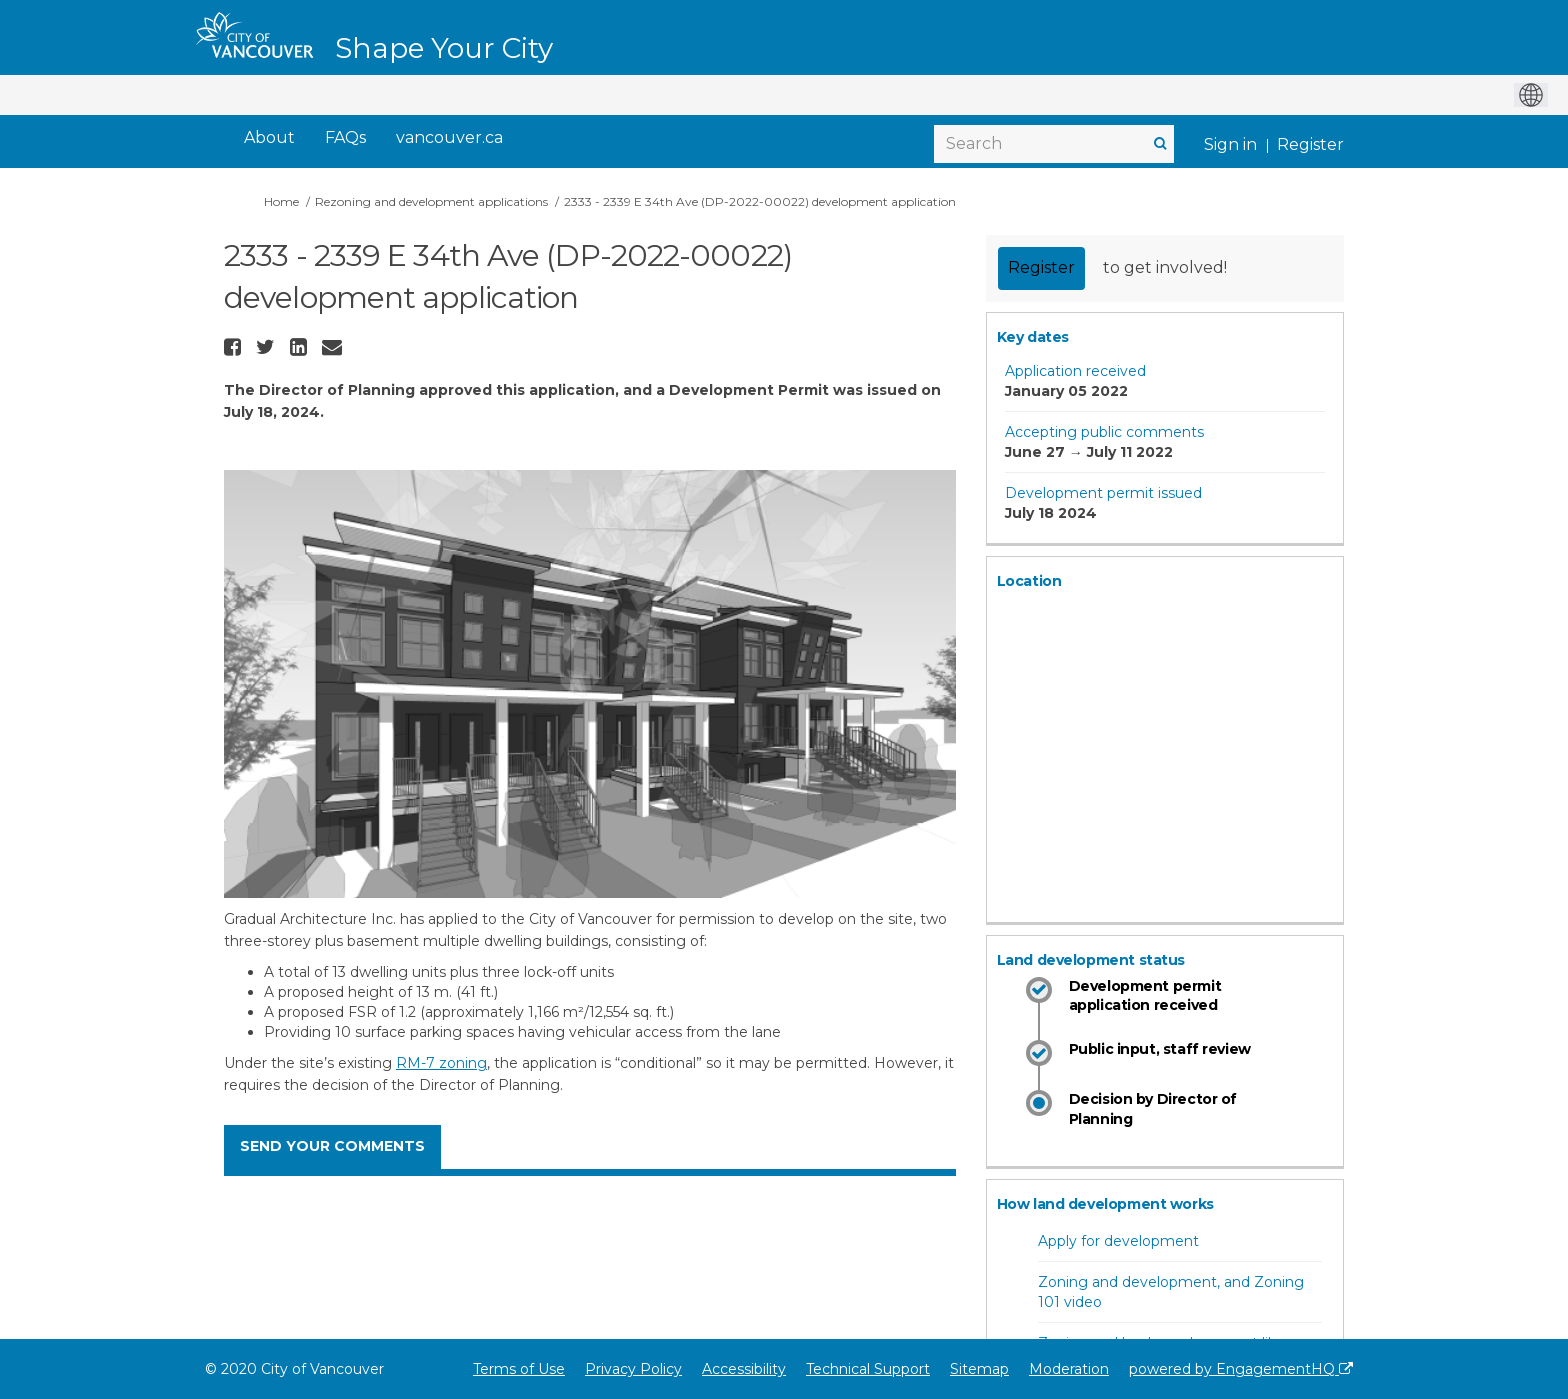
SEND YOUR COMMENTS (332, 1146)
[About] (269, 138)
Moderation (1069, 1369)
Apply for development (1118, 1241)
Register (1310, 144)
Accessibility (744, 1369)
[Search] (1054, 144)
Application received (1075, 371)
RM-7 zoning (441, 1063)
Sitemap (979, 1369)
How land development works (1105, 1204)
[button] (235, 347)
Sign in (1230, 144)
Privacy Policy (633, 1369)
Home (281, 201)
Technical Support (868, 1369)
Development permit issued (1103, 493)
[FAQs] (345, 138)
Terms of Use (519, 1369)
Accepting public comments (1104, 432)
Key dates (1033, 337)
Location (1029, 581)
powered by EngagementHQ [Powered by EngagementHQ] (1241, 1369)
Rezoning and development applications (431, 201)
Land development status (1091, 960)
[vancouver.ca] (449, 138)
